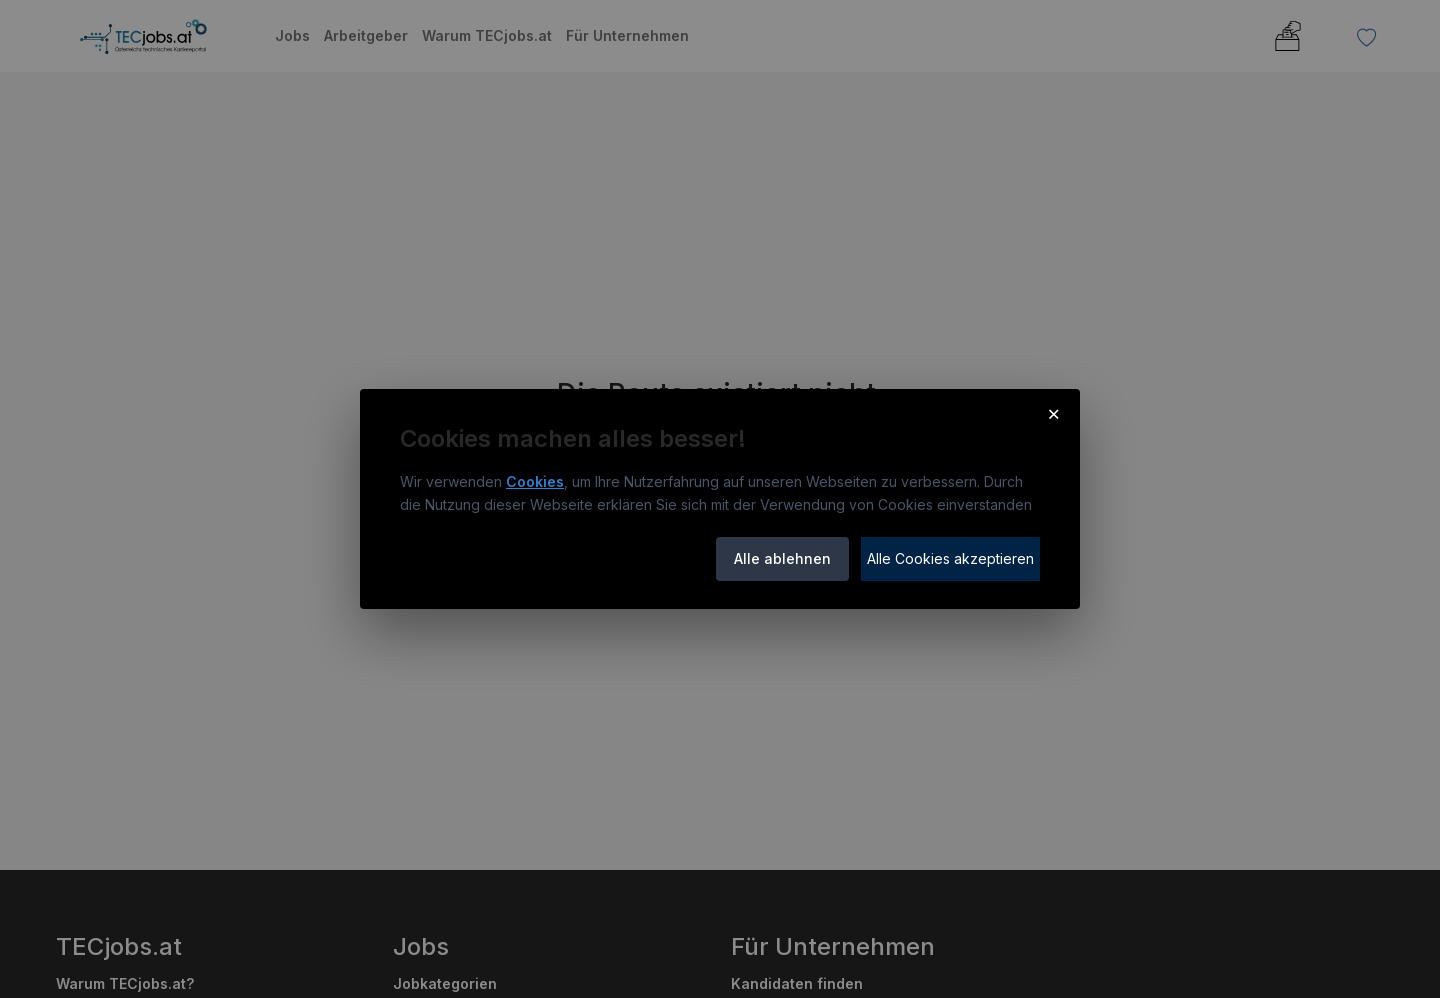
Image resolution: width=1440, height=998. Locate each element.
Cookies (535, 481)
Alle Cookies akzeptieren (950, 558)
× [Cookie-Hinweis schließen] (1053, 413)
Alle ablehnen (782, 558)
